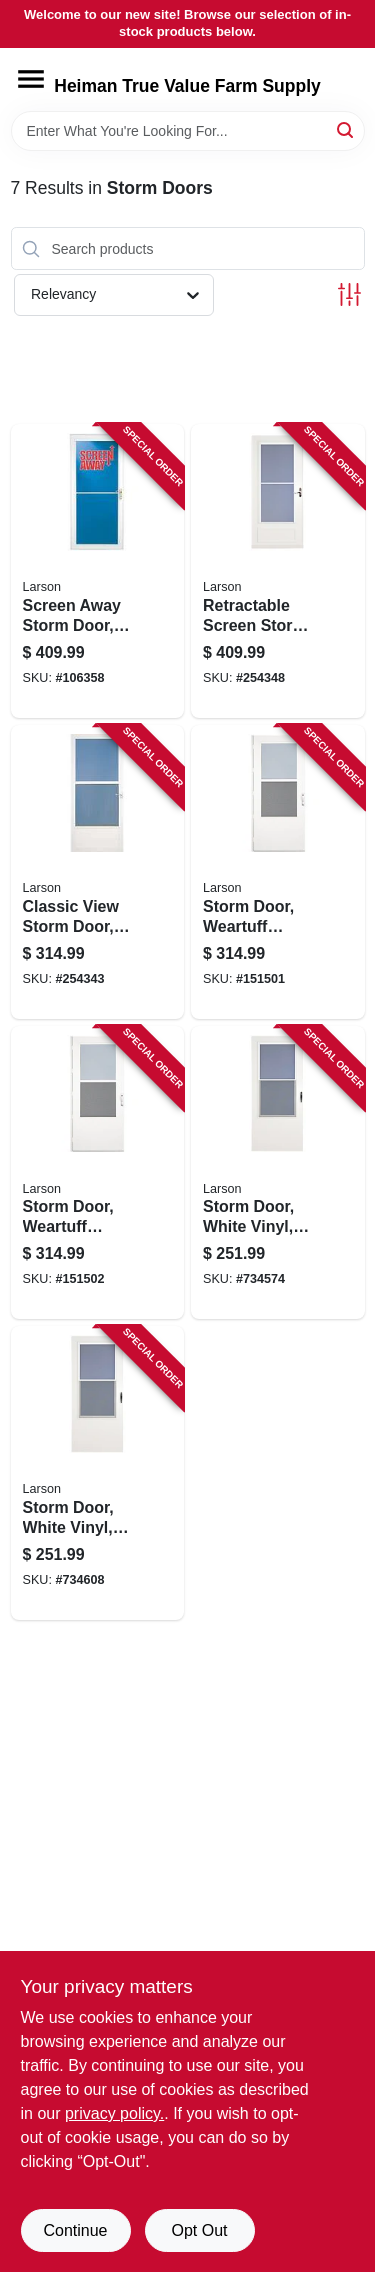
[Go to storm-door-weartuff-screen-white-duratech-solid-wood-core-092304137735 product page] (98, 1173)
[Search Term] (188, 131)
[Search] (346, 129)
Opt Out (199, 2230)
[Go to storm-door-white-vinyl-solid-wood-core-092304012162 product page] (278, 1173)
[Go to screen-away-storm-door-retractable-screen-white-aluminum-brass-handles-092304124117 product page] (98, 571)
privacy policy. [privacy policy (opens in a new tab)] (114, 2113)
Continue (75, 2230)
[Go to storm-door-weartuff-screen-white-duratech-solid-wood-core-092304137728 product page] (278, 872)
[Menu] (31, 79)
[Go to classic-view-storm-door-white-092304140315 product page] (98, 872)
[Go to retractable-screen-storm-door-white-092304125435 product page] (278, 571)
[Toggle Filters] (349, 294)
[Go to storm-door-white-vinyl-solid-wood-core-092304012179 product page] (98, 1473)
